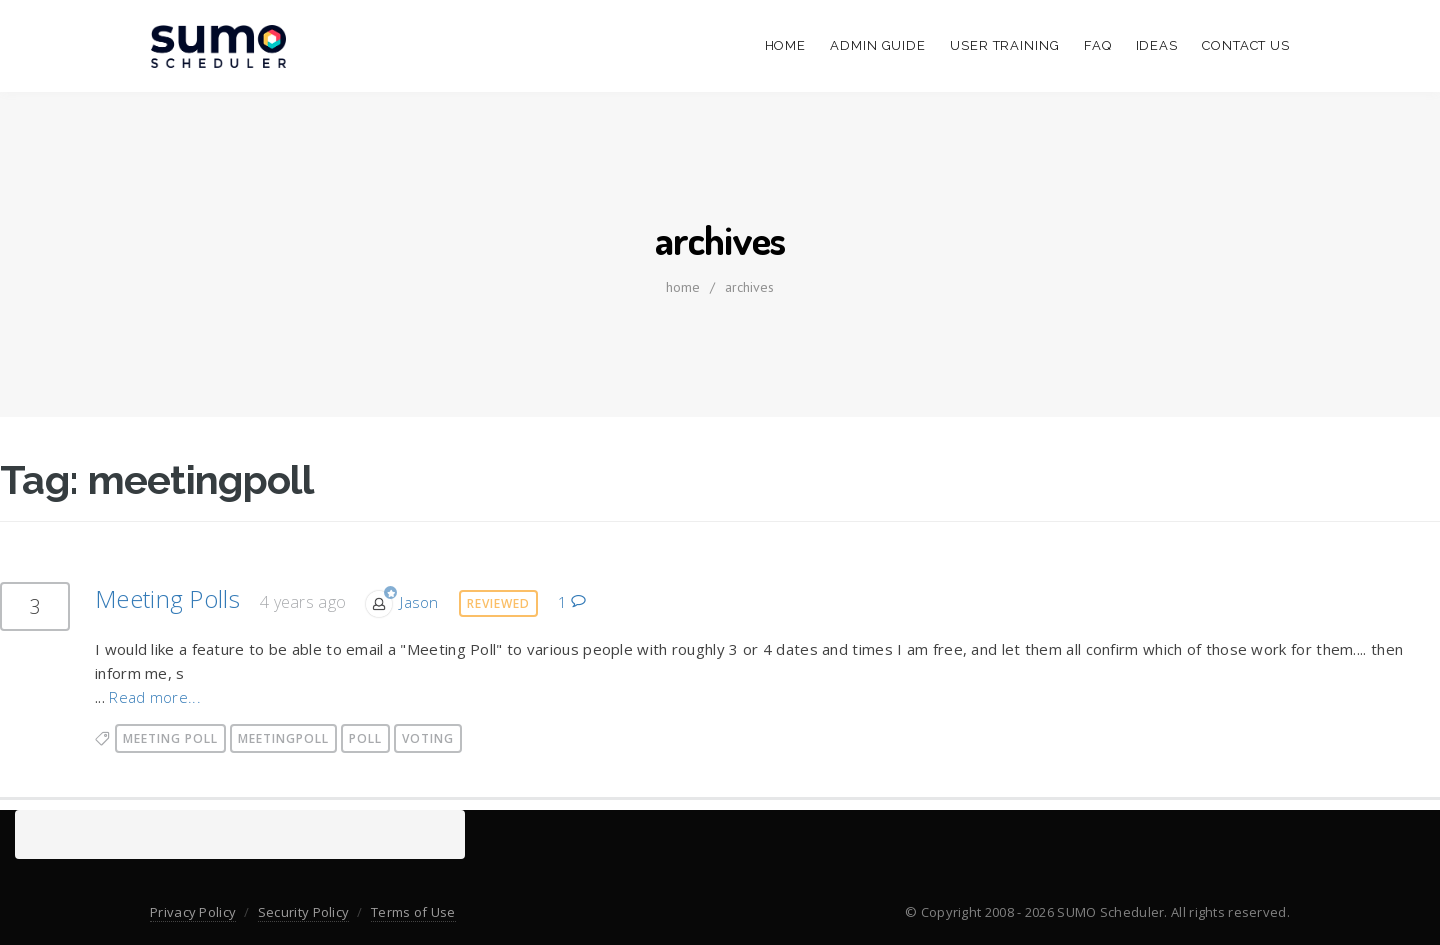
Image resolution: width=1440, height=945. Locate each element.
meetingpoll (283, 738)
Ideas (1157, 45)
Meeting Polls (167, 598)
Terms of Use (413, 912)
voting (428, 738)
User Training (1005, 45)
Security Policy (304, 912)
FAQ (1098, 45)
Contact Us (1246, 45)
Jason (419, 602)
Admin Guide (878, 45)
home (683, 287)
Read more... (155, 697)
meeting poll (170, 738)
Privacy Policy (193, 912)
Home (786, 45)
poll (365, 738)
